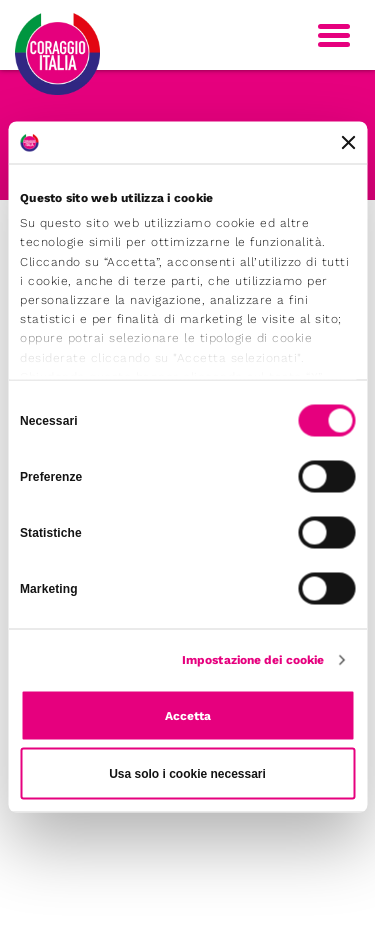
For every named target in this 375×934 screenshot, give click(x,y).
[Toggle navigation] (334, 35)
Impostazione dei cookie (253, 660)
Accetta (188, 716)
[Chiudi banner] (348, 143)
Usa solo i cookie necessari (187, 774)
